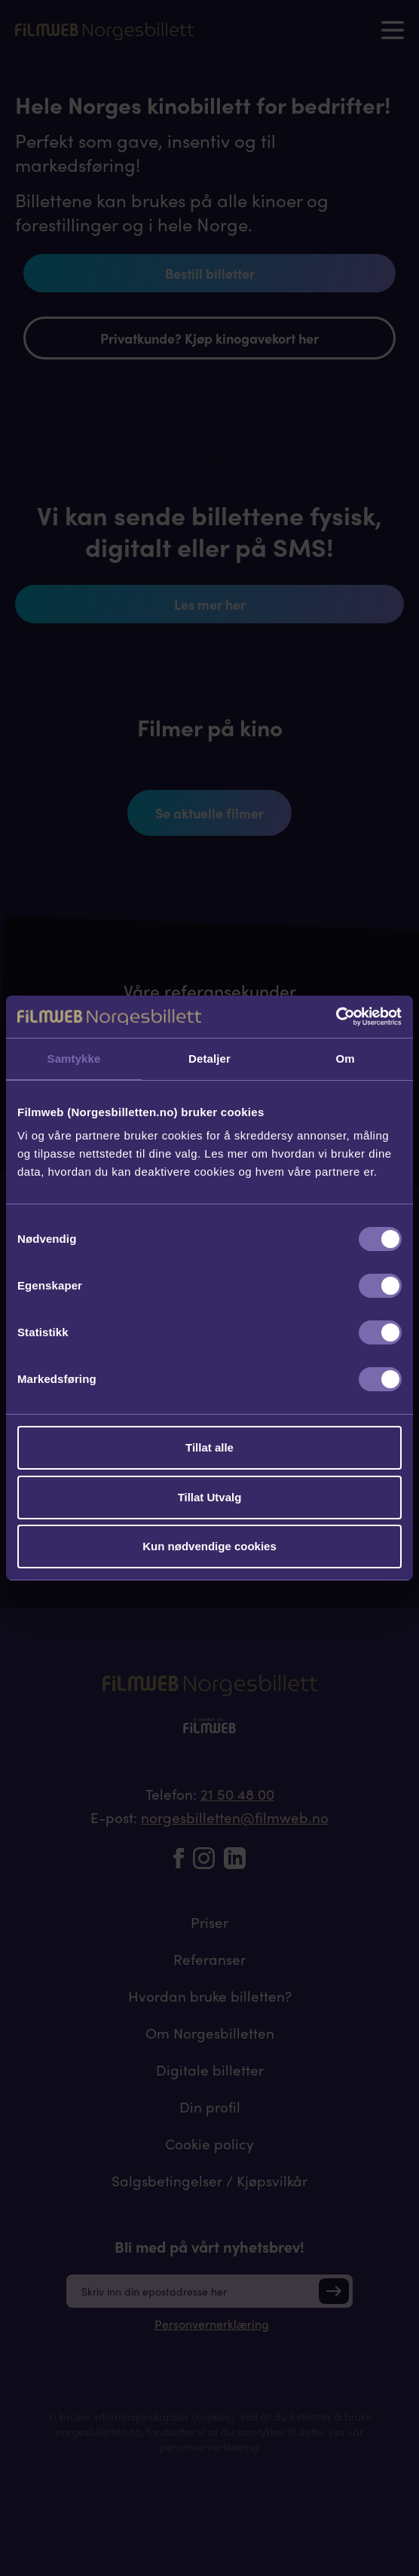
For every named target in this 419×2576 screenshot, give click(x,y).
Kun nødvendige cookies (209, 1546)
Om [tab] (344, 1058)
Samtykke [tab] (74, 1058)
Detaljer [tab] (209, 1058)
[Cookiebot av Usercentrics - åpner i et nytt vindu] (336, 1016)
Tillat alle (209, 1447)
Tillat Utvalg (210, 1497)
